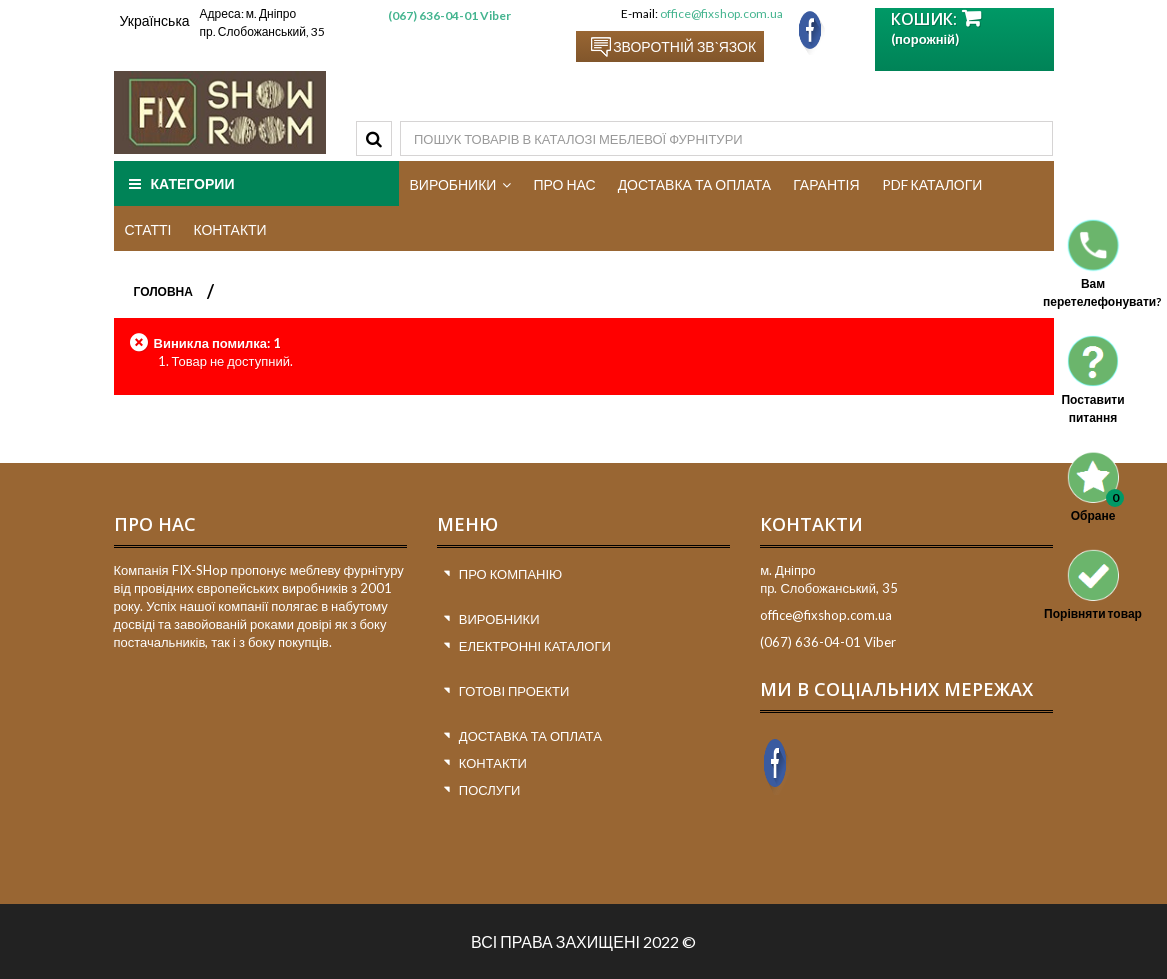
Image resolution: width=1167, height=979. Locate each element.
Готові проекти (514, 691)
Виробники (499, 619)
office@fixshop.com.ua (721, 13)
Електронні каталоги (535, 646)
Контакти (493, 763)
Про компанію (510, 574)
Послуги (490, 790)
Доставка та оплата (530, 736)
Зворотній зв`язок (684, 46)
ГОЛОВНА (163, 291)
